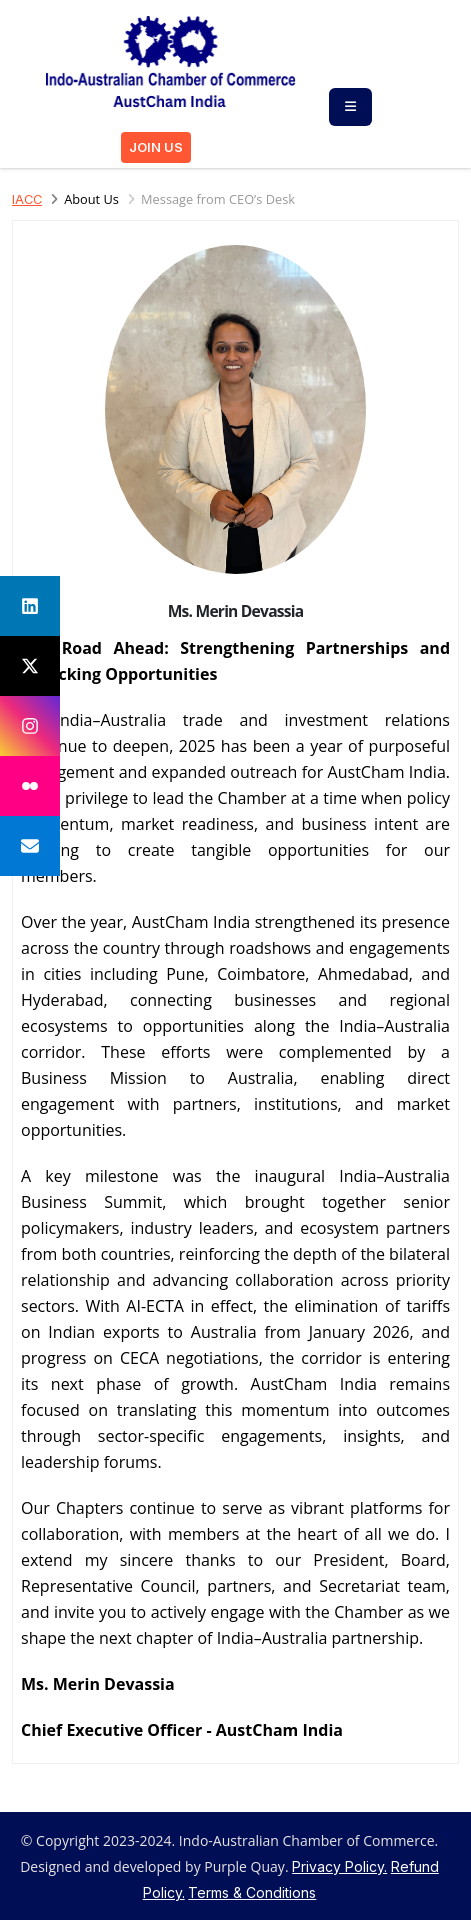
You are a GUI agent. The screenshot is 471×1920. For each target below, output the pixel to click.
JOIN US (156, 147)
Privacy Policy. (339, 1866)
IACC (27, 199)
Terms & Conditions (252, 1892)
